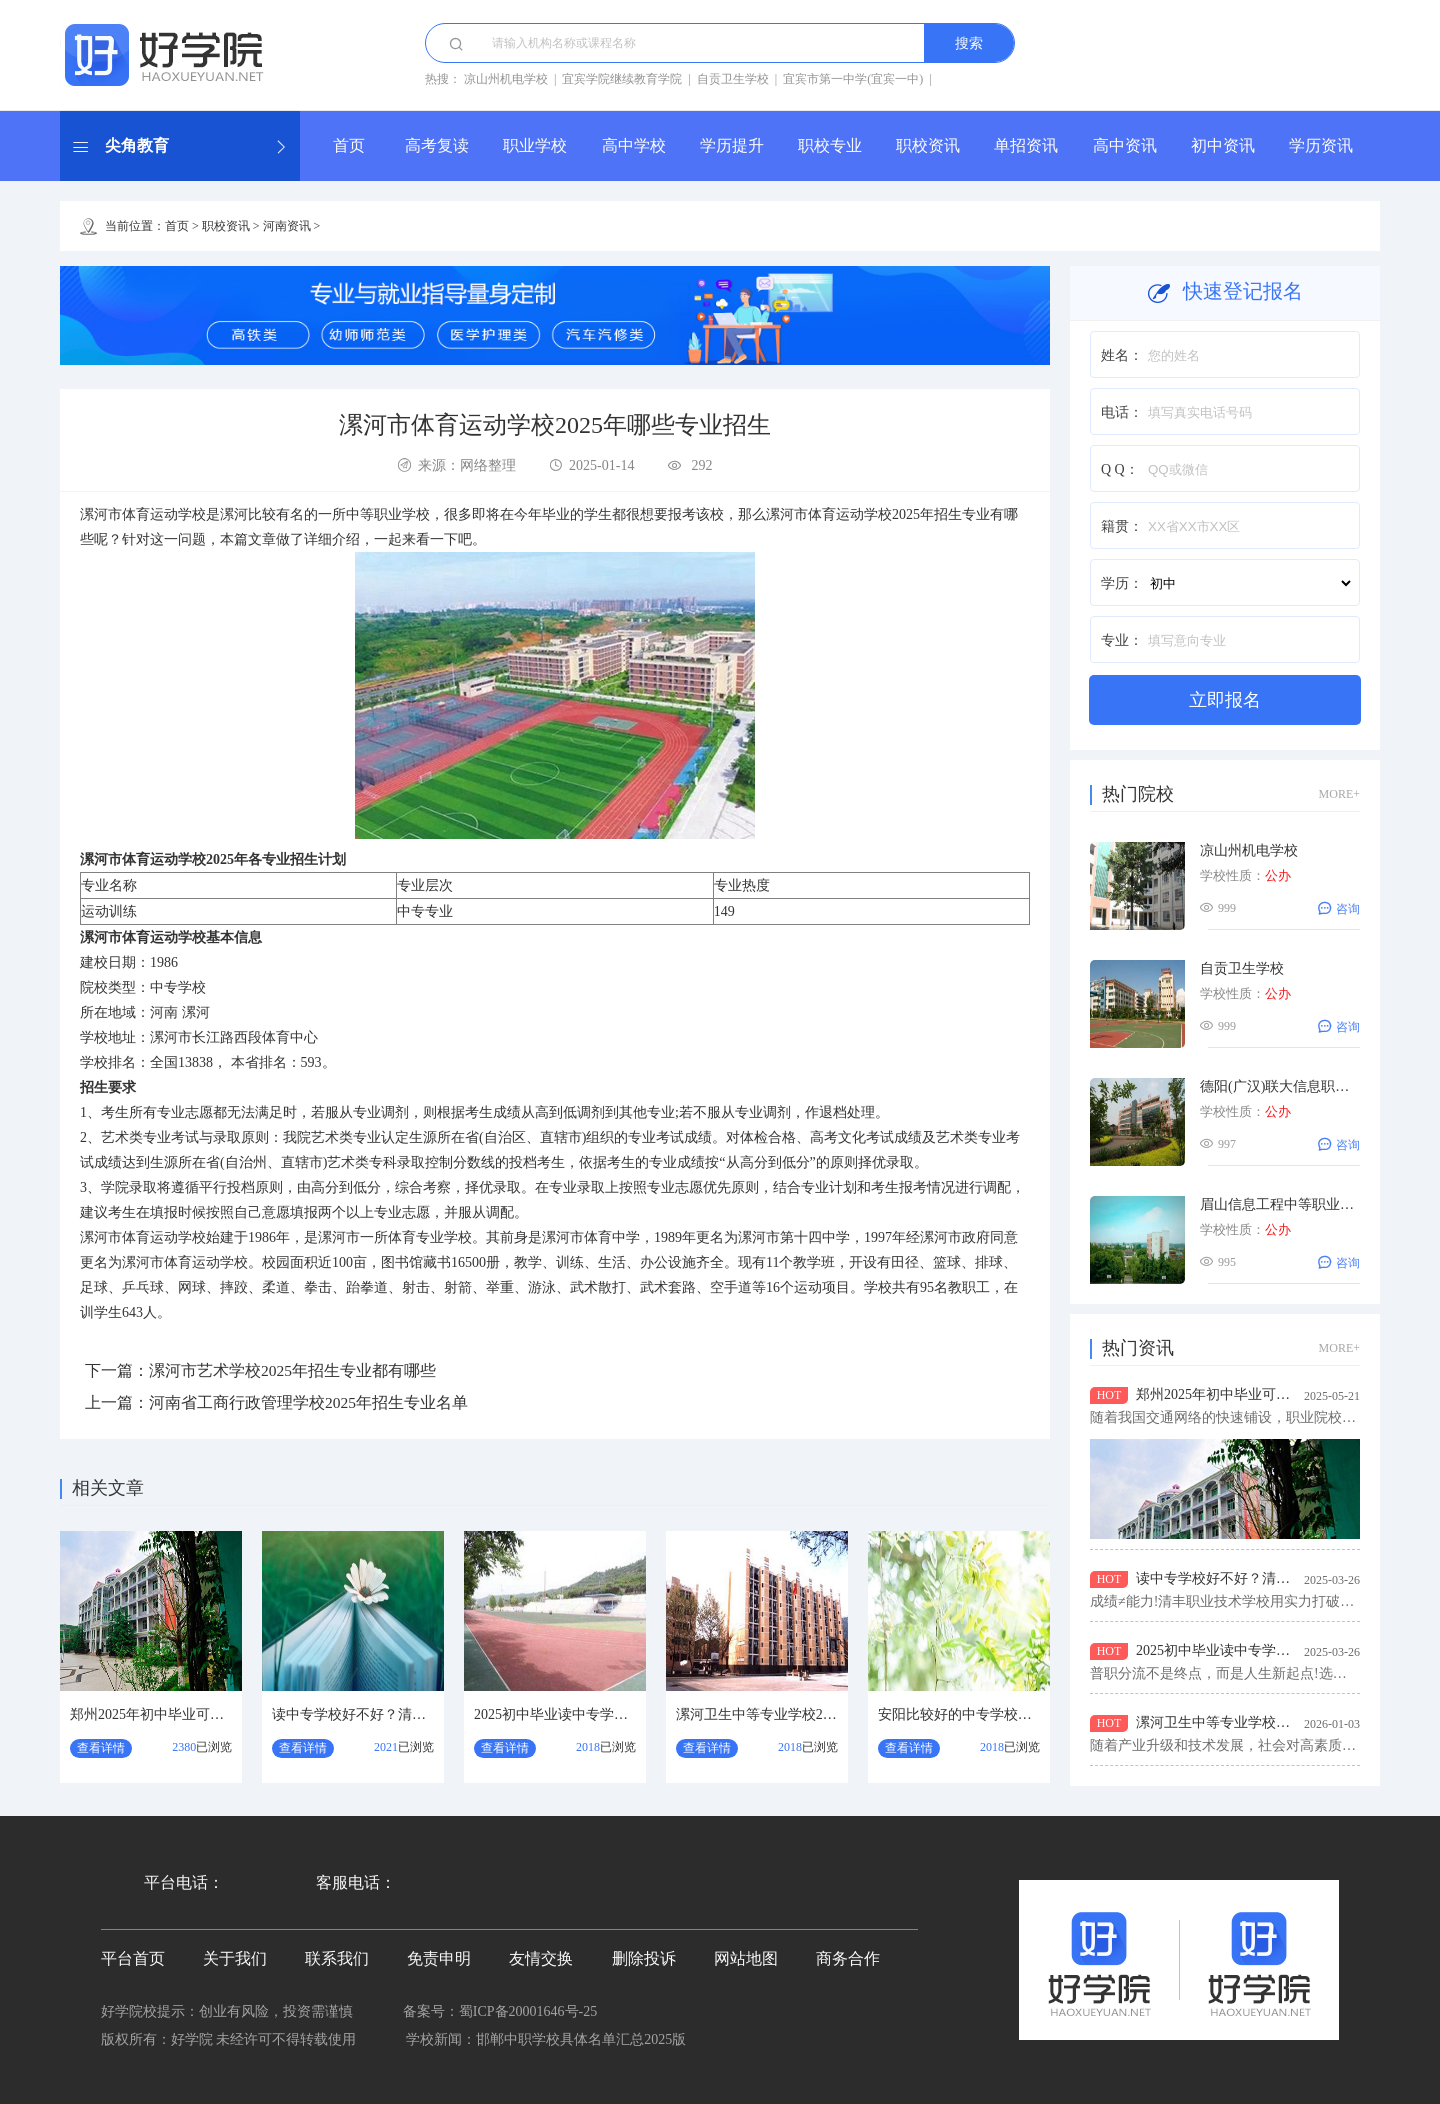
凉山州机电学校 (506, 79)
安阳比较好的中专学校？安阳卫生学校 (997, 1714)
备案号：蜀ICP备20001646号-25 (500, 2011)
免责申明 (439, 1958)
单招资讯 (1026, 145)
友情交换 (541, 1958)
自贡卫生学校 (733, 79)
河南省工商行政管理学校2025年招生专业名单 (309, 1402)
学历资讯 (1321, 145)
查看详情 (101, 1748)
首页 (349, 145)
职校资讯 (928, 145)
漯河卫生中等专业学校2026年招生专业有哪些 (816, 1714)
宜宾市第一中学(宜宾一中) (853, 79)
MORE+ (1339, 794)
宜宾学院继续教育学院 (622, 79)
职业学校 (535, 145)
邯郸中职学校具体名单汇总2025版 (581, 2039)
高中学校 (634, 145)
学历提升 (732, 145)
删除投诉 (644, 1958)
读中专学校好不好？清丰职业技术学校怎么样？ (419, 1714)
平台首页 (133, 1958)
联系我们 (337, 1958)
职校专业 (830, 145)
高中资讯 (1125, 145)
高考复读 (437, 145)
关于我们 (235, 1958)
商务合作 (848, 1958)
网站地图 (746, 1958)
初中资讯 (1223, 145)
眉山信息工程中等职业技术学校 (1298, 1204)
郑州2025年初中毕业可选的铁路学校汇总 (196, 1714)
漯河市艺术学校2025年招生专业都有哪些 (293, 1370)
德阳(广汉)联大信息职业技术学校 (1302, 1086)
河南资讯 (287, 226)
